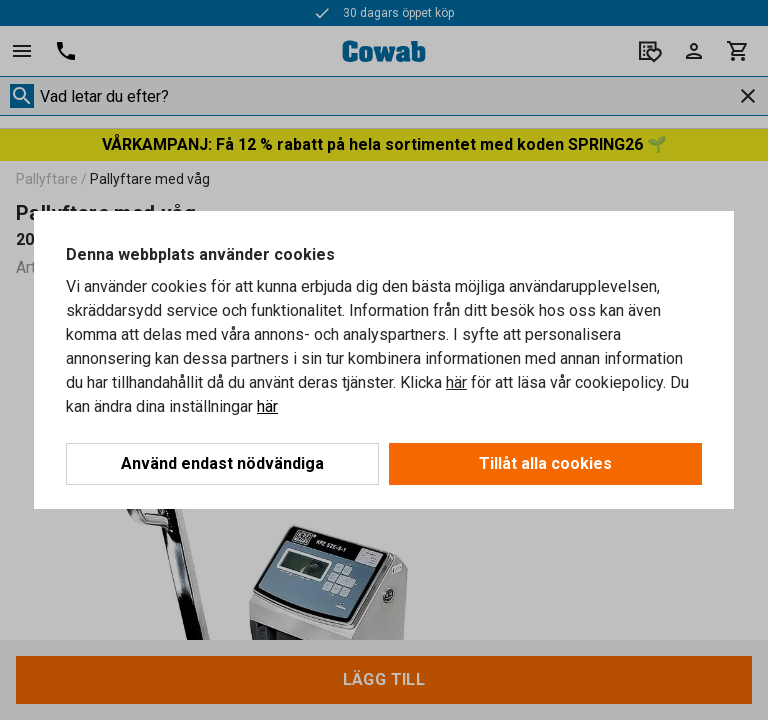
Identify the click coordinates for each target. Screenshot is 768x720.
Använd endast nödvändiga (222, 463)
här (456, 382)
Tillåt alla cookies (545, 463)
